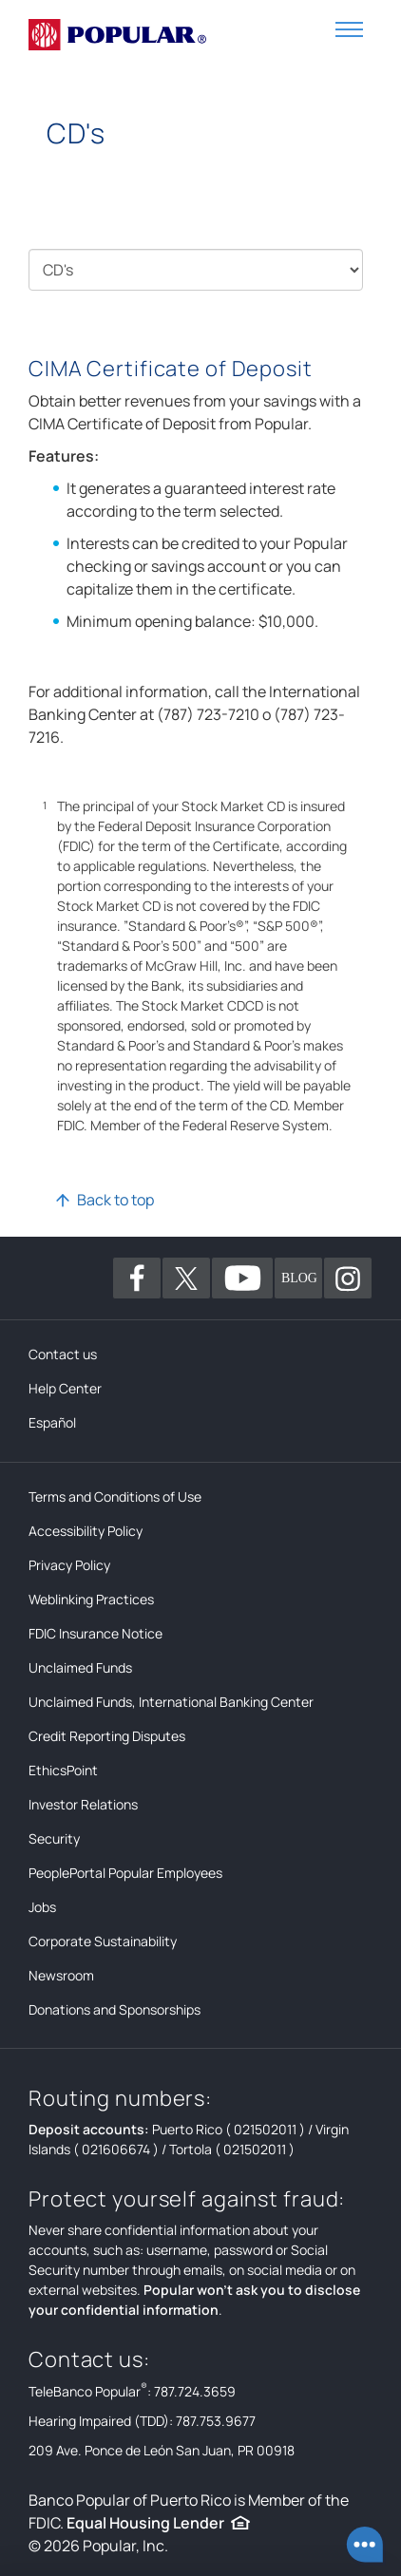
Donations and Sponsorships (114, 2009)
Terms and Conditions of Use (115, 1496)
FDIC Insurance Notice (95, 1633)
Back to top (115, 1199)
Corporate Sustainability (103, 1941)
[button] (349, 28)
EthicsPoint (63, 1770)
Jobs (42, 1907)
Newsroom (61, 1975)
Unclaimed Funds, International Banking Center (171, 1702)
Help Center (65, 1388)
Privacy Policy (69, 1565)
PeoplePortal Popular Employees (125, 1873)
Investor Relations (83, 1804)
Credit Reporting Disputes (107, 1736)
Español (52, 1422)
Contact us (63, 1354)
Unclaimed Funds (80, 1667)
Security (54, 1838)
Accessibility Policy (86, 1531)
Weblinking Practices (91, 1599)
